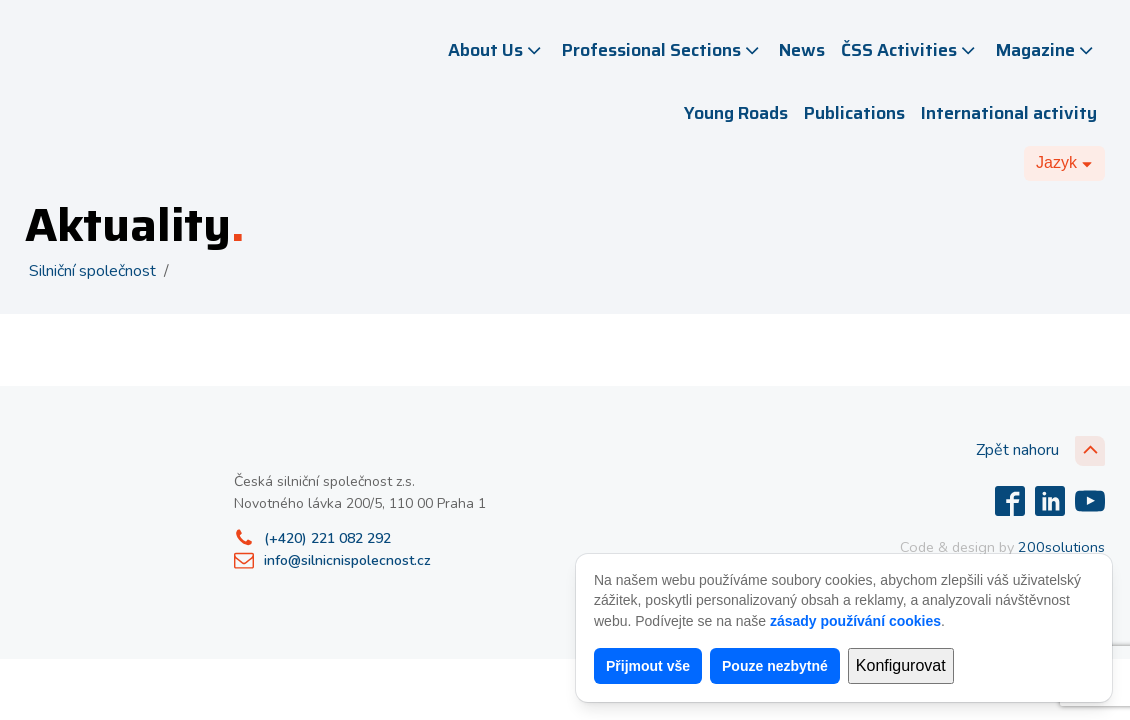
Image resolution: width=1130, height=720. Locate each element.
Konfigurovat (901, 665)
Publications (854, 113)
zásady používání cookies (855, 621)
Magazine (1046, 50)
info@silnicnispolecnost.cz (347, 560)
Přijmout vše (648, 666)
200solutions (1061, 547)
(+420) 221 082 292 (327, 538)
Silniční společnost (92, 271)
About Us (496, 50)
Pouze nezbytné (775, 666)
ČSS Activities (910, 50)
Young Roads (736, 113)
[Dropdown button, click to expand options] (1064, 163)
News (802, 50)
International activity (1009, 113)
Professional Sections (662, 50)
